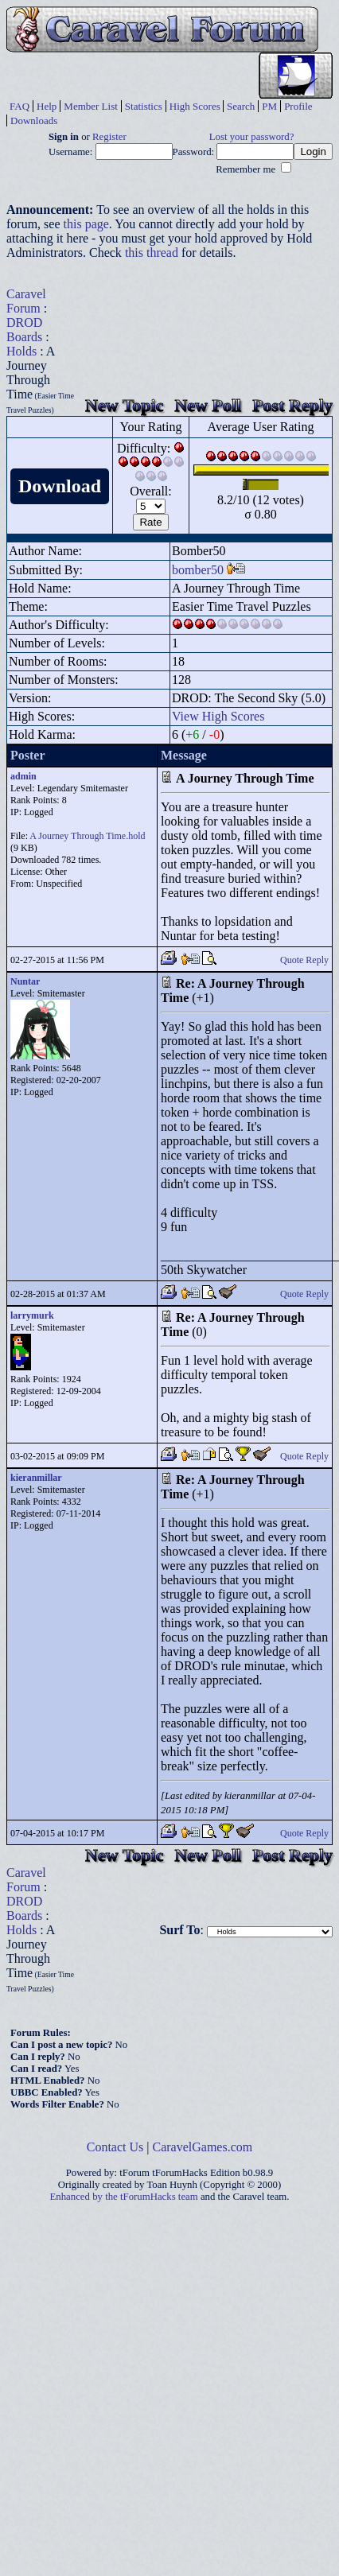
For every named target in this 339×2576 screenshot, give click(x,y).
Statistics (143, 106)
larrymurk (32, 1315)
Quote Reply (304, 960)
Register (109, 136)
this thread (151, 252)
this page (86, 224)
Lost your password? (251, 136)
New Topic (124, 405)
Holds (21, 351)
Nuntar (25, 981)
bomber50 (198, 570)
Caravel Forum (26, 301)
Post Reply (292, 405)
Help (46, 106)
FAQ (19, 106)
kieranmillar (36, 1477)
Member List (91, 106)
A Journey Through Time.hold (87, 835)
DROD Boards (24, 330)
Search (241, 106)
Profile (298, 106)
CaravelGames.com (203, 2147)
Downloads (33, 120)
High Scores (195, 106)
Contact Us (115, 2147)
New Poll (207, 405)
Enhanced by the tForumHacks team (124, 2196)
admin (23, 776)
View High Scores (218, 716)
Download (59, 486)
